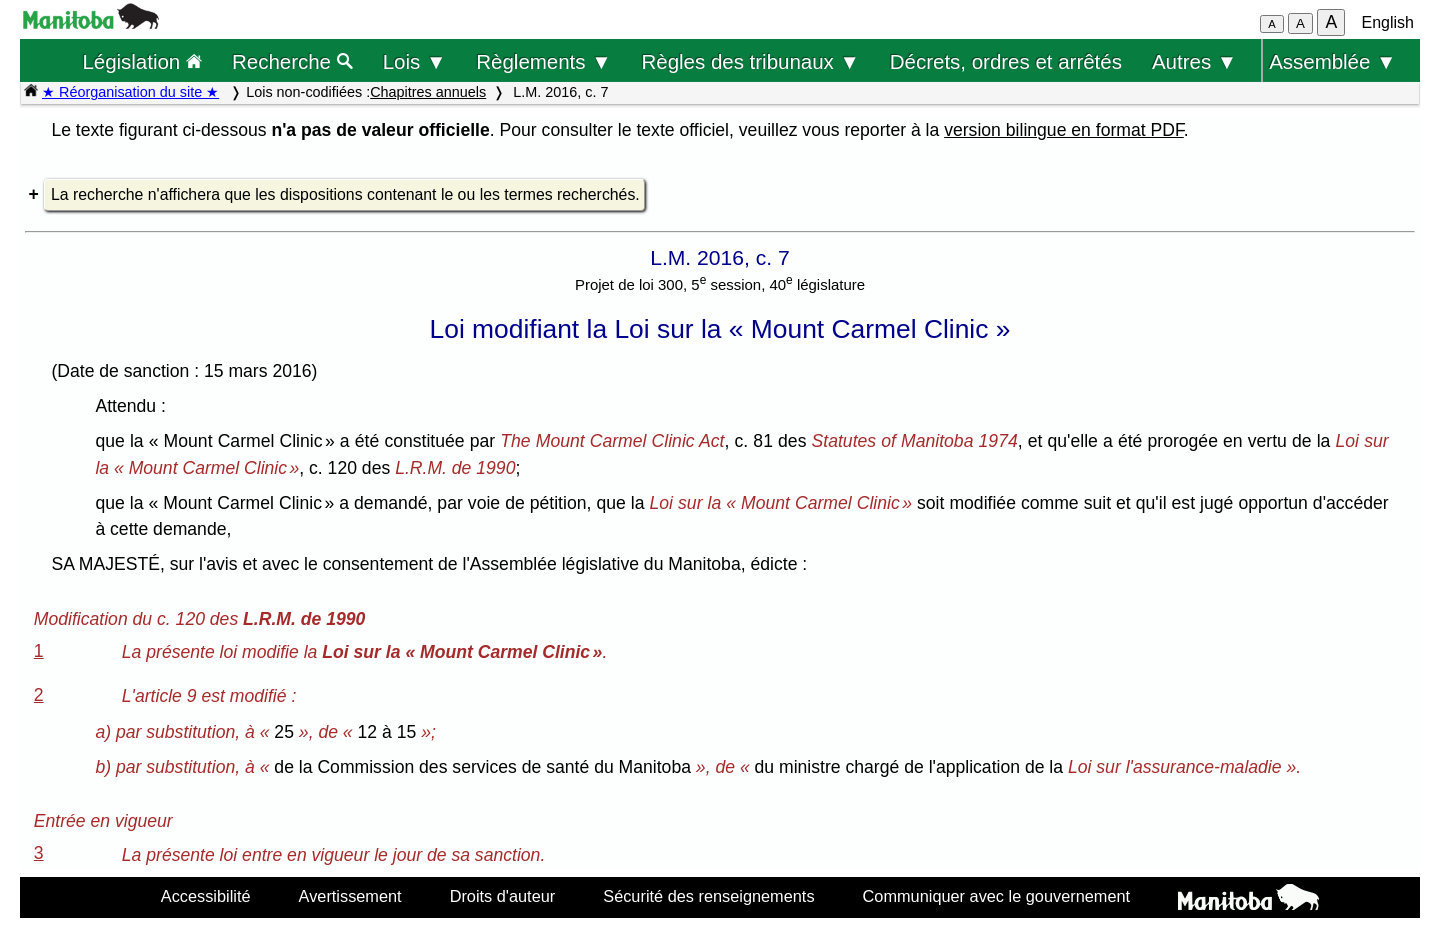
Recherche (292, 61)
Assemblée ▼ (1332, 61)
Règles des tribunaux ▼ (751, 61)
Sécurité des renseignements (708, 896)
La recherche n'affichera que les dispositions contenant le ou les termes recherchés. (345, 194)
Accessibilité (206, 896)
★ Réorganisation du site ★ (130, 92)
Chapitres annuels (428, 92)
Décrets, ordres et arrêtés (1006, 61)
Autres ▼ (1194, 61)
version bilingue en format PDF (1064, 130)
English (1388, 22)
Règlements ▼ (543, 61)
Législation (142, 61)
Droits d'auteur (503, 896)
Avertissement (350, 896)
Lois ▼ (415, 61)
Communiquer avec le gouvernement (996, 896)
